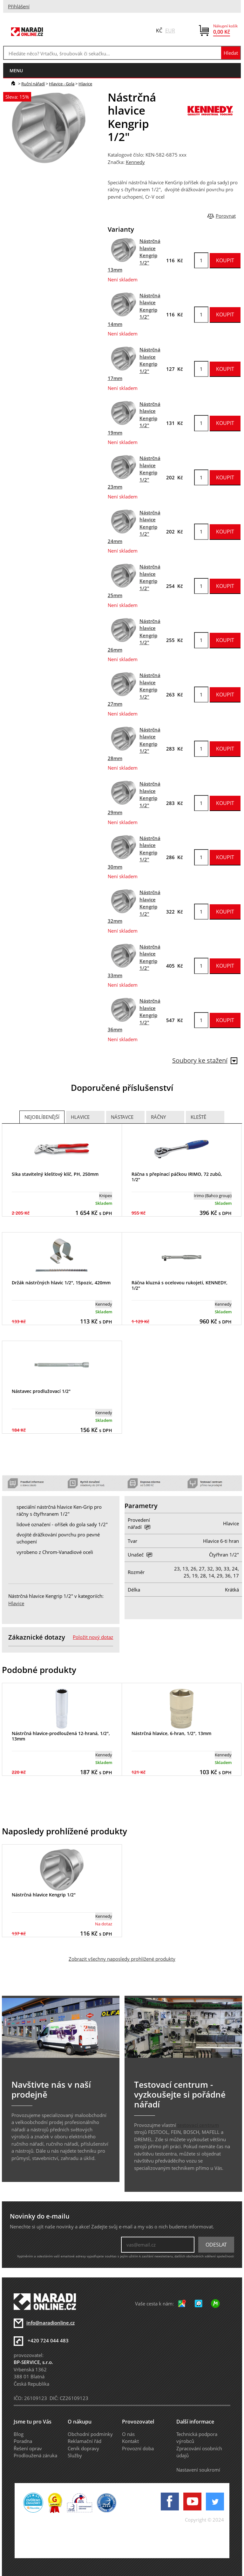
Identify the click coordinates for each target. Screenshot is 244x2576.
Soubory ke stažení (204, 1060)
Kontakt (130, 2441)
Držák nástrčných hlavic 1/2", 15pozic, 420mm (61, 1283)
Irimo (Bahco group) (213, 1195)
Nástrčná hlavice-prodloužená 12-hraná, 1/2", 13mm (61, 1736)
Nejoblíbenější (41, 1117)
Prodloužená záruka (35, 2455)
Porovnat (226, 216)
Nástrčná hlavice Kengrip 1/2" (44, 1895)
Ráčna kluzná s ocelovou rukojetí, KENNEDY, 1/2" (179, 1285)
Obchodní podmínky (90, 2434)
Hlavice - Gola (61, 84)
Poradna (23, 2441)
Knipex (105, 1195)
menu (16, 70)
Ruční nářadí (33, 84)
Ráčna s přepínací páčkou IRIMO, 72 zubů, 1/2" (177, 1176)
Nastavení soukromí (198, 2470)
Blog (19, 2434)
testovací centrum (198, 2125)
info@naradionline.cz (50, 2322)
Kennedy (135, 162)
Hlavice (85, 84)
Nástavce (122, 1117)
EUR (170, 30)
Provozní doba (138, 2448)
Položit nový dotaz (93, 1637)
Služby (75, 2455)
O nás (128, 2434)
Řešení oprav (28, 2448)
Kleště (198, 1117)
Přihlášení (19, 6)
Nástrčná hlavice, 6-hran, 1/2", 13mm (171, 1733)
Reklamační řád (84, 2441)
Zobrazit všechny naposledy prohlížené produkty (122, 1959)
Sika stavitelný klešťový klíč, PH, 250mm (55, 1174)
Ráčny (158, 1117)
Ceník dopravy (83, 2448)
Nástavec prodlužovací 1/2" (41, 1391)
